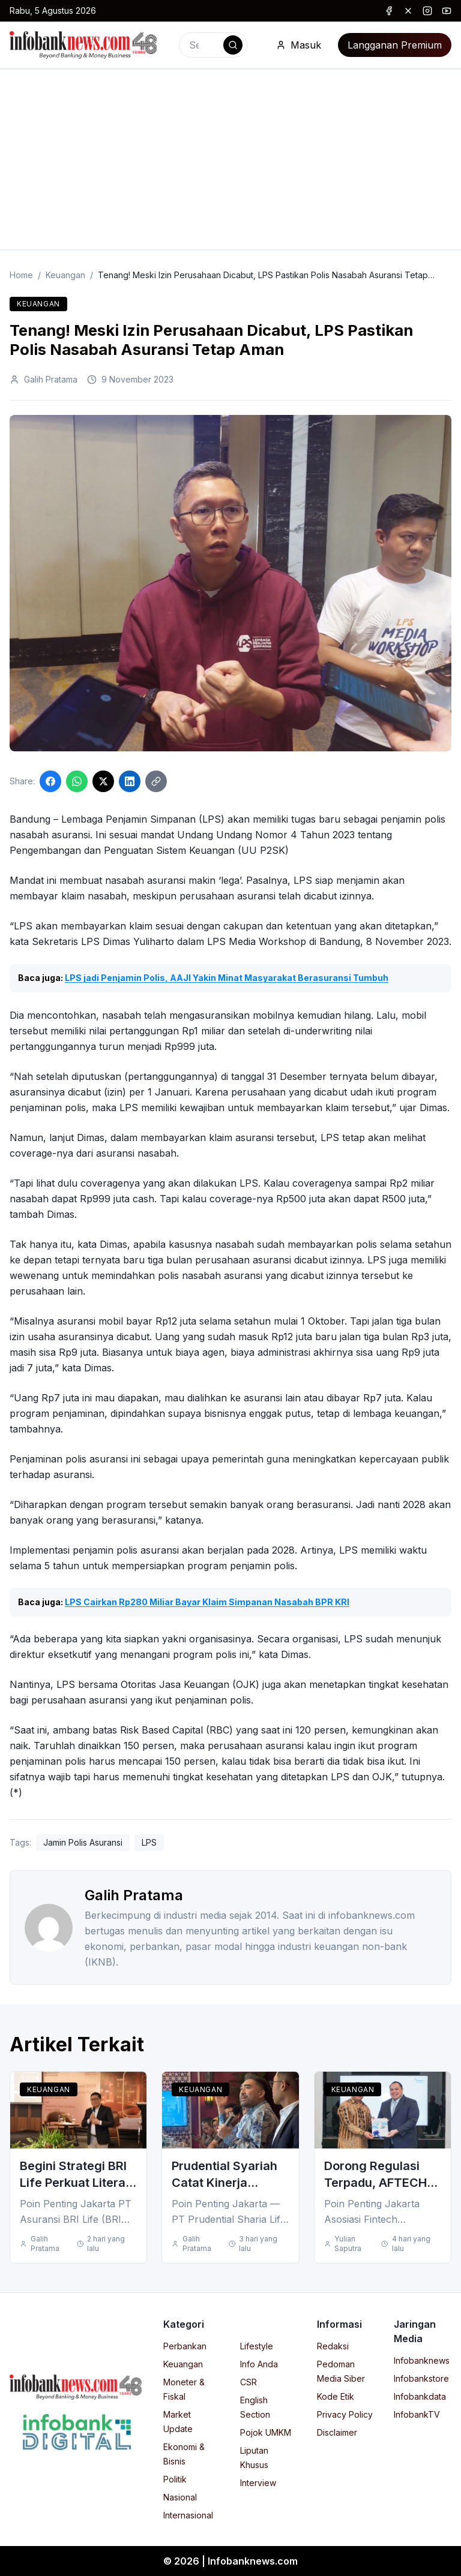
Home (21, 275)
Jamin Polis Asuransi (82, 1842)
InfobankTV (417, 2414)
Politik (175, 2479)
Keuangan (65, 275)
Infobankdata (420, 2396)
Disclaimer (337, 2432)
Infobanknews (422, 2360)
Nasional (180, 2497)
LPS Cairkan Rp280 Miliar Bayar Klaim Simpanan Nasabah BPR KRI (207, 1602)
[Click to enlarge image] (230, 583)
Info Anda (259, 2364)
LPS (149, 1842)
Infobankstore (421, 2378)
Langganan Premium (395, 45)
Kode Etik (335, 2396)
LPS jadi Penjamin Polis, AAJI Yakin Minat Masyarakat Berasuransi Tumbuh (226, 978)
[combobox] (213, 45)
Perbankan (184, 2346)
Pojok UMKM (265, 2432)
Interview (258, 2483)
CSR (248, 2382)
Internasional (188, 2515)
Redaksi (333, 2346)
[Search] (233, 45)
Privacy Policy (345, 2414)
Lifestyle (256, 2346)
